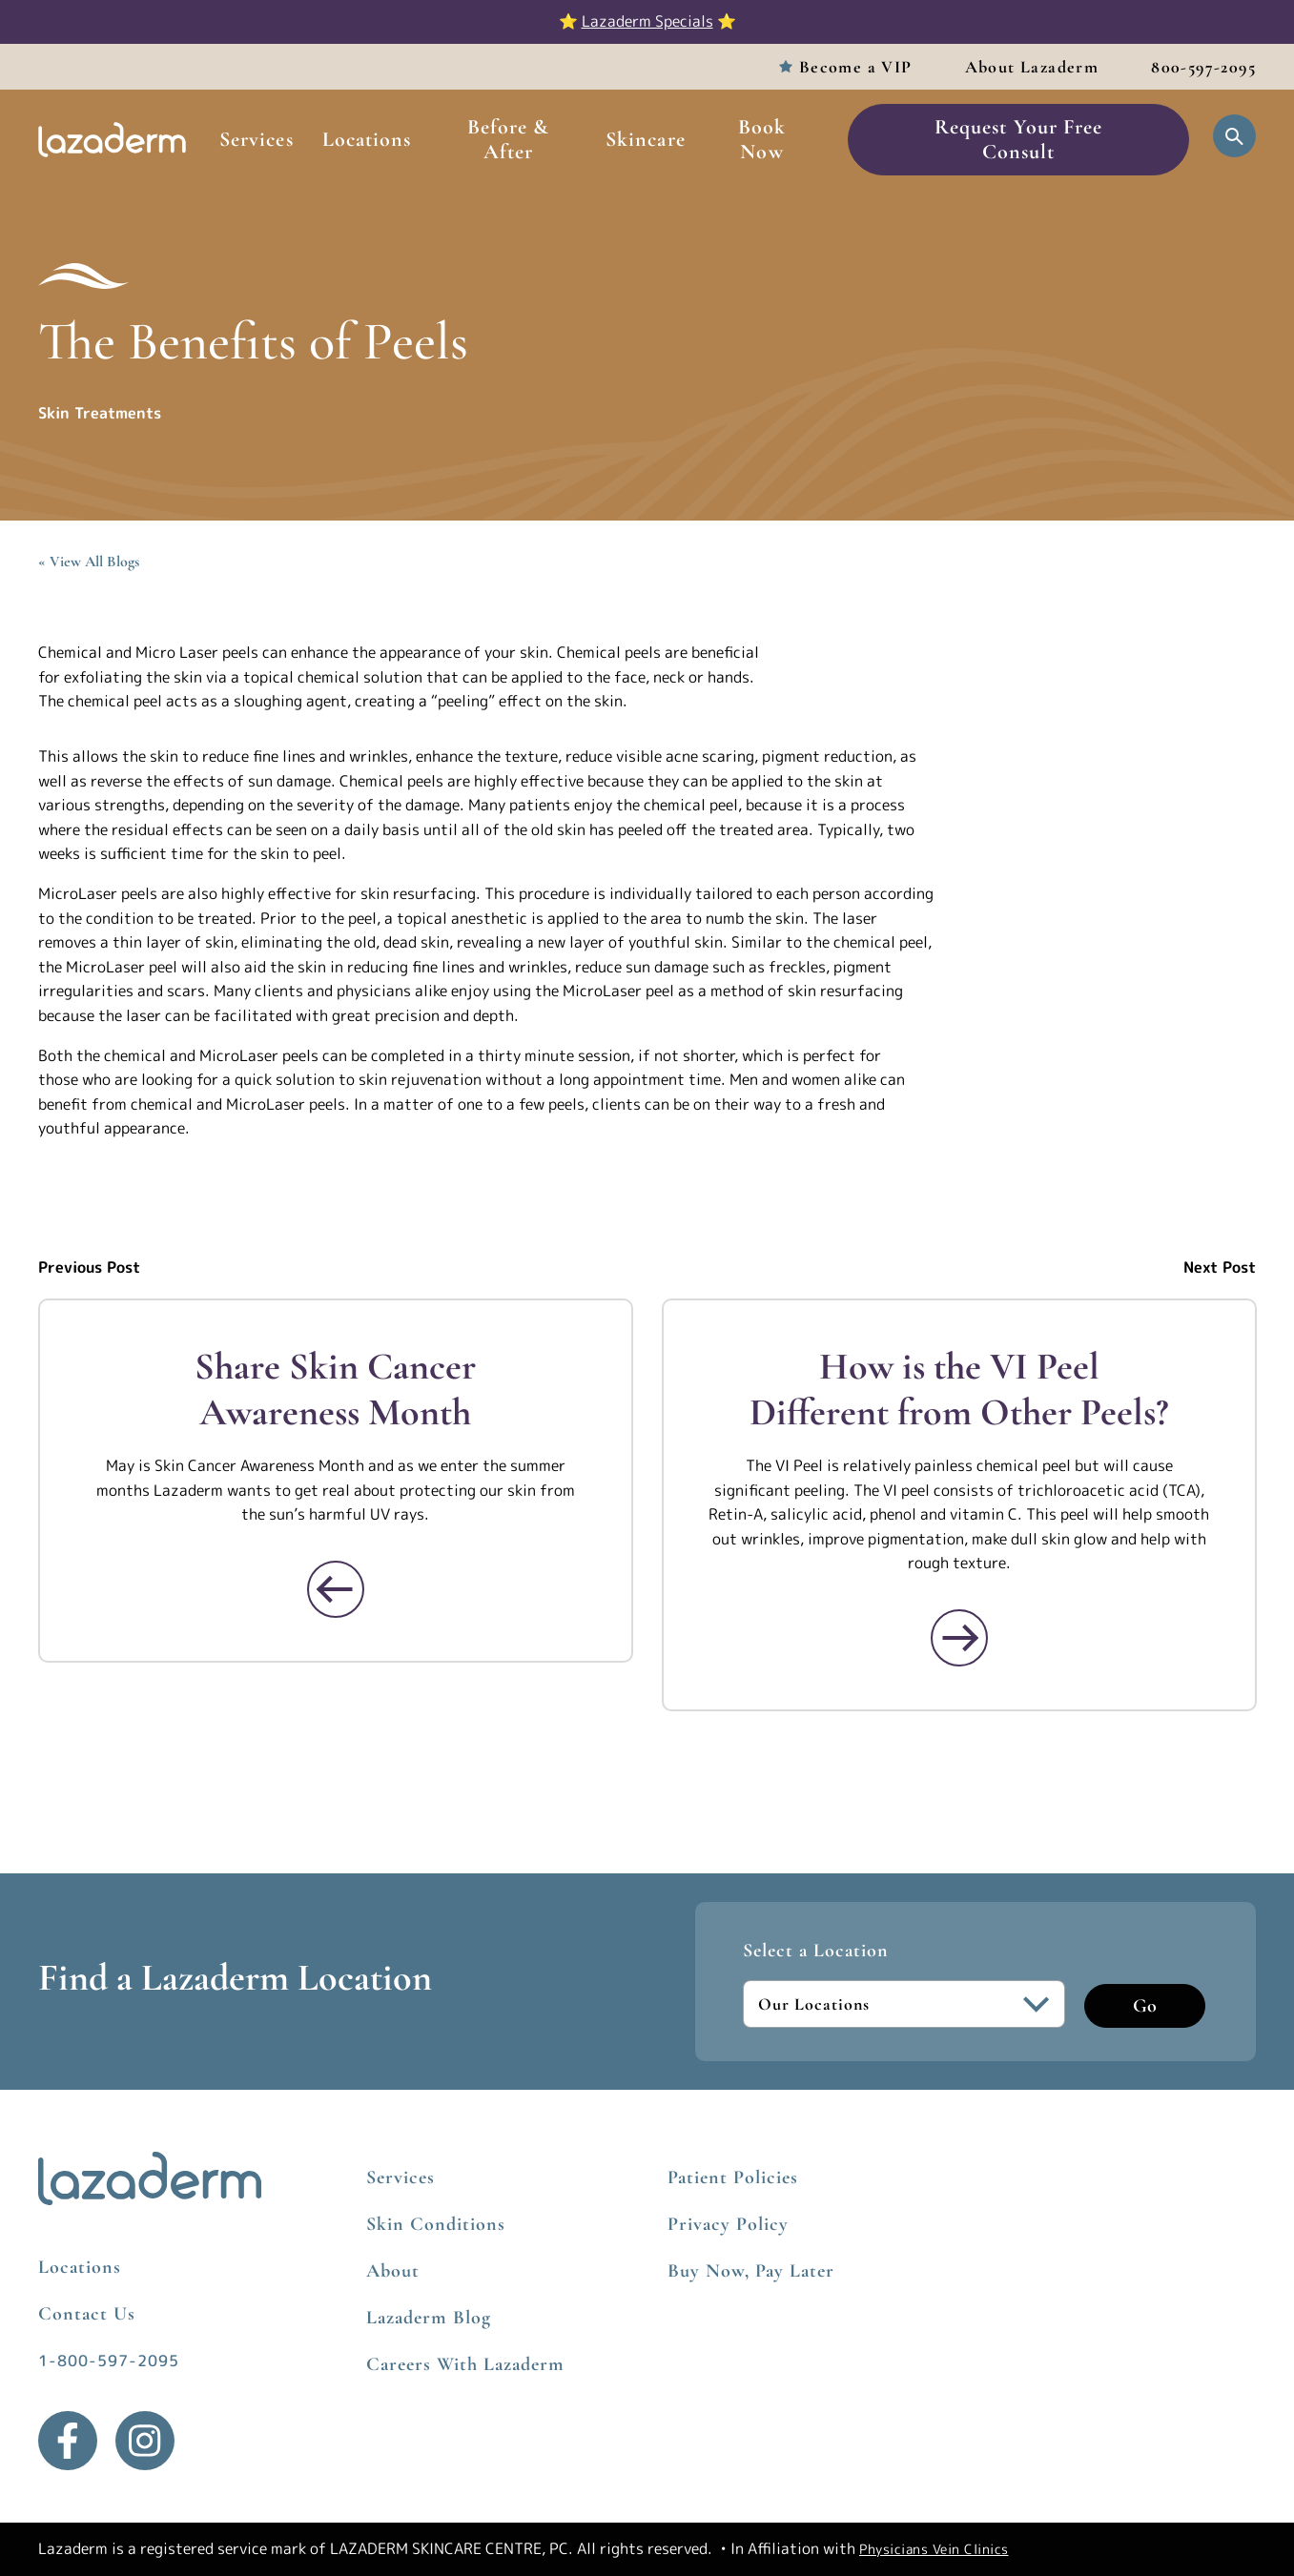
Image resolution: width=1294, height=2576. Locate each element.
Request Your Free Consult (1018, 139)
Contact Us (86, 2313)
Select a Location (816, 1950)
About (393, 2270)
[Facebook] (67, 2440)
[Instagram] (145, 2440)
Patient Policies (733, 2177)
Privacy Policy (728, 2224)
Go (1145, 2005)
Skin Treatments (99, 412)
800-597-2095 (1203, 66)
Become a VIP (856, 66)
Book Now (762, 139)
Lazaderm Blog (428, 2317)
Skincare (646, 139)
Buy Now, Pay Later (751, 2270)
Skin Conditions (435, 2224)
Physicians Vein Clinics (934, 2549)
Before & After (508, 139)
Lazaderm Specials (647, 20)
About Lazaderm (1032, 66)
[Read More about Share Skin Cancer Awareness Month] (335, 1589)
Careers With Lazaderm (465, 2364)
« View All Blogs (88, 561)
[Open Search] (1234, 135)
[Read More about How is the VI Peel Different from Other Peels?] (958, 1637)
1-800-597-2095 (108, 2360)
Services (256, 139)
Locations (367, 139)
